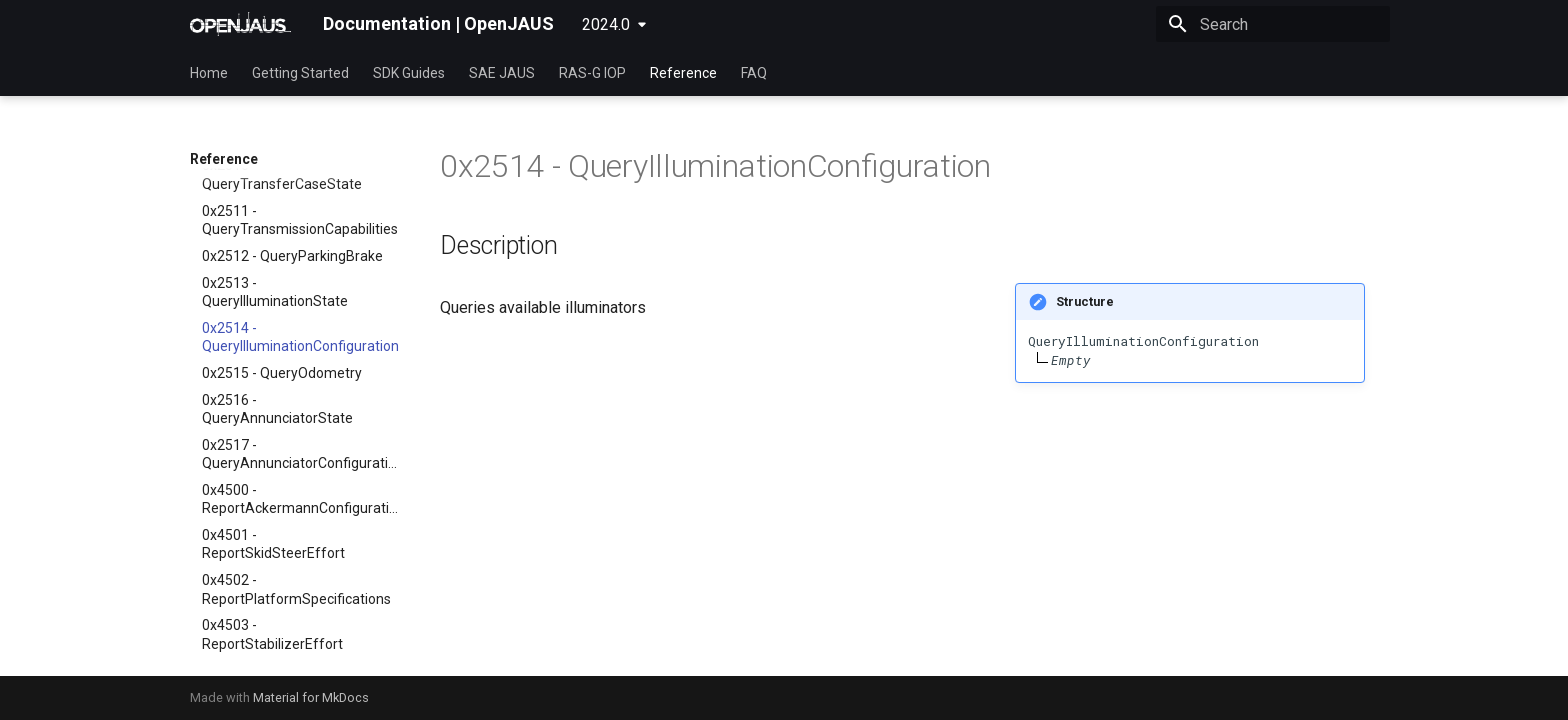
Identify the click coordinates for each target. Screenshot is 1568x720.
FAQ (754, 73)
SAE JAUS (502, 73)
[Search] (1273, 24)
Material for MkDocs (311, 697)
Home (209, 73)
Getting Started (300, 73)
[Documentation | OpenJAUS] (240, 24)
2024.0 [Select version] (606, 24)
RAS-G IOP (592, 73)
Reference (683, 73)
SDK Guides (409, 73)
